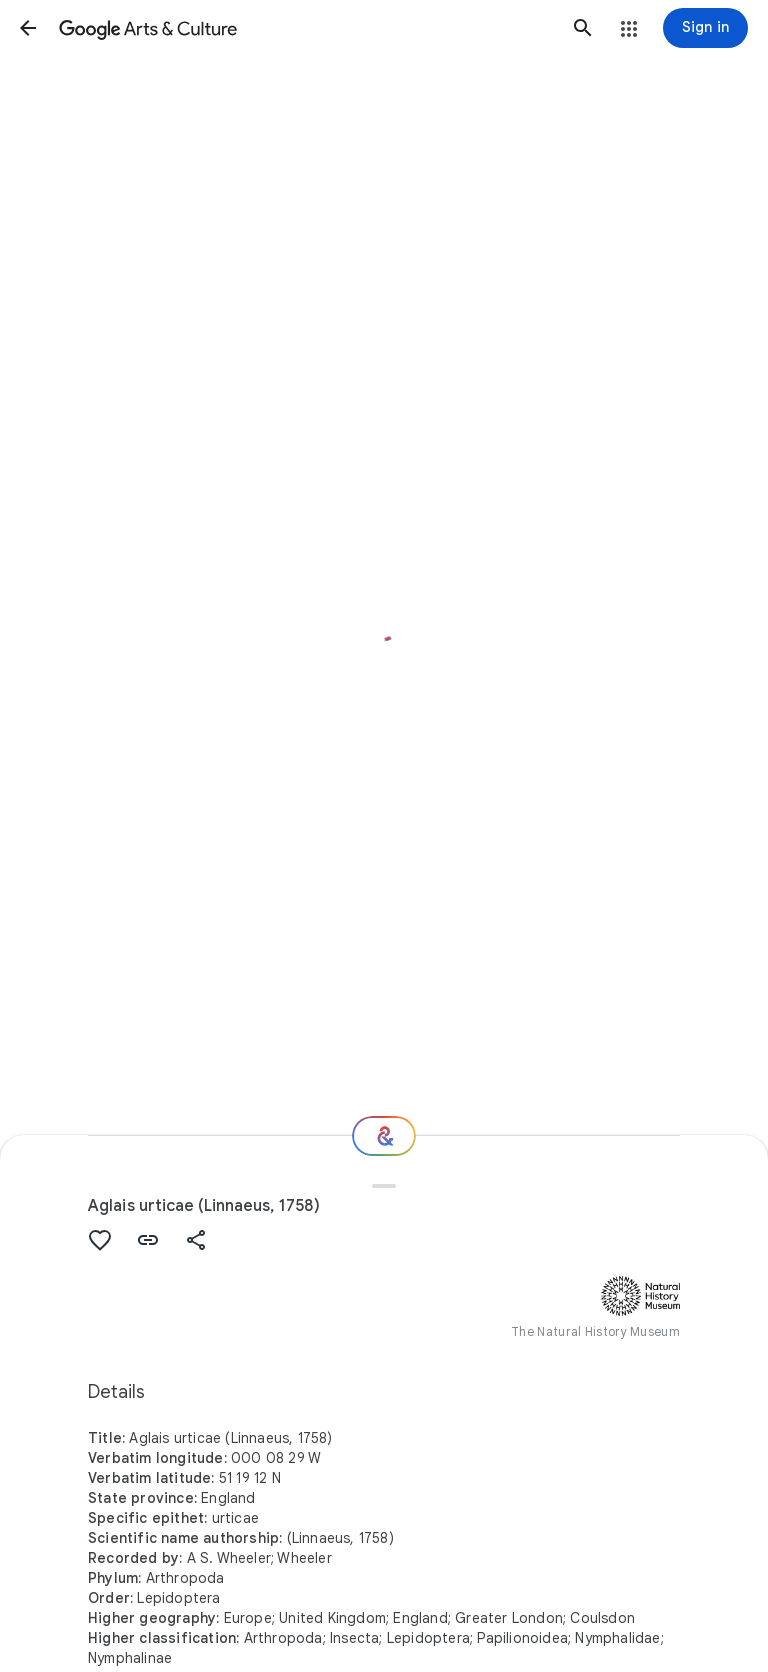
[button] (28, 28)
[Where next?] (384, 1136)
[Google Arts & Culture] (305, 28)
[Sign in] (705, 28)
